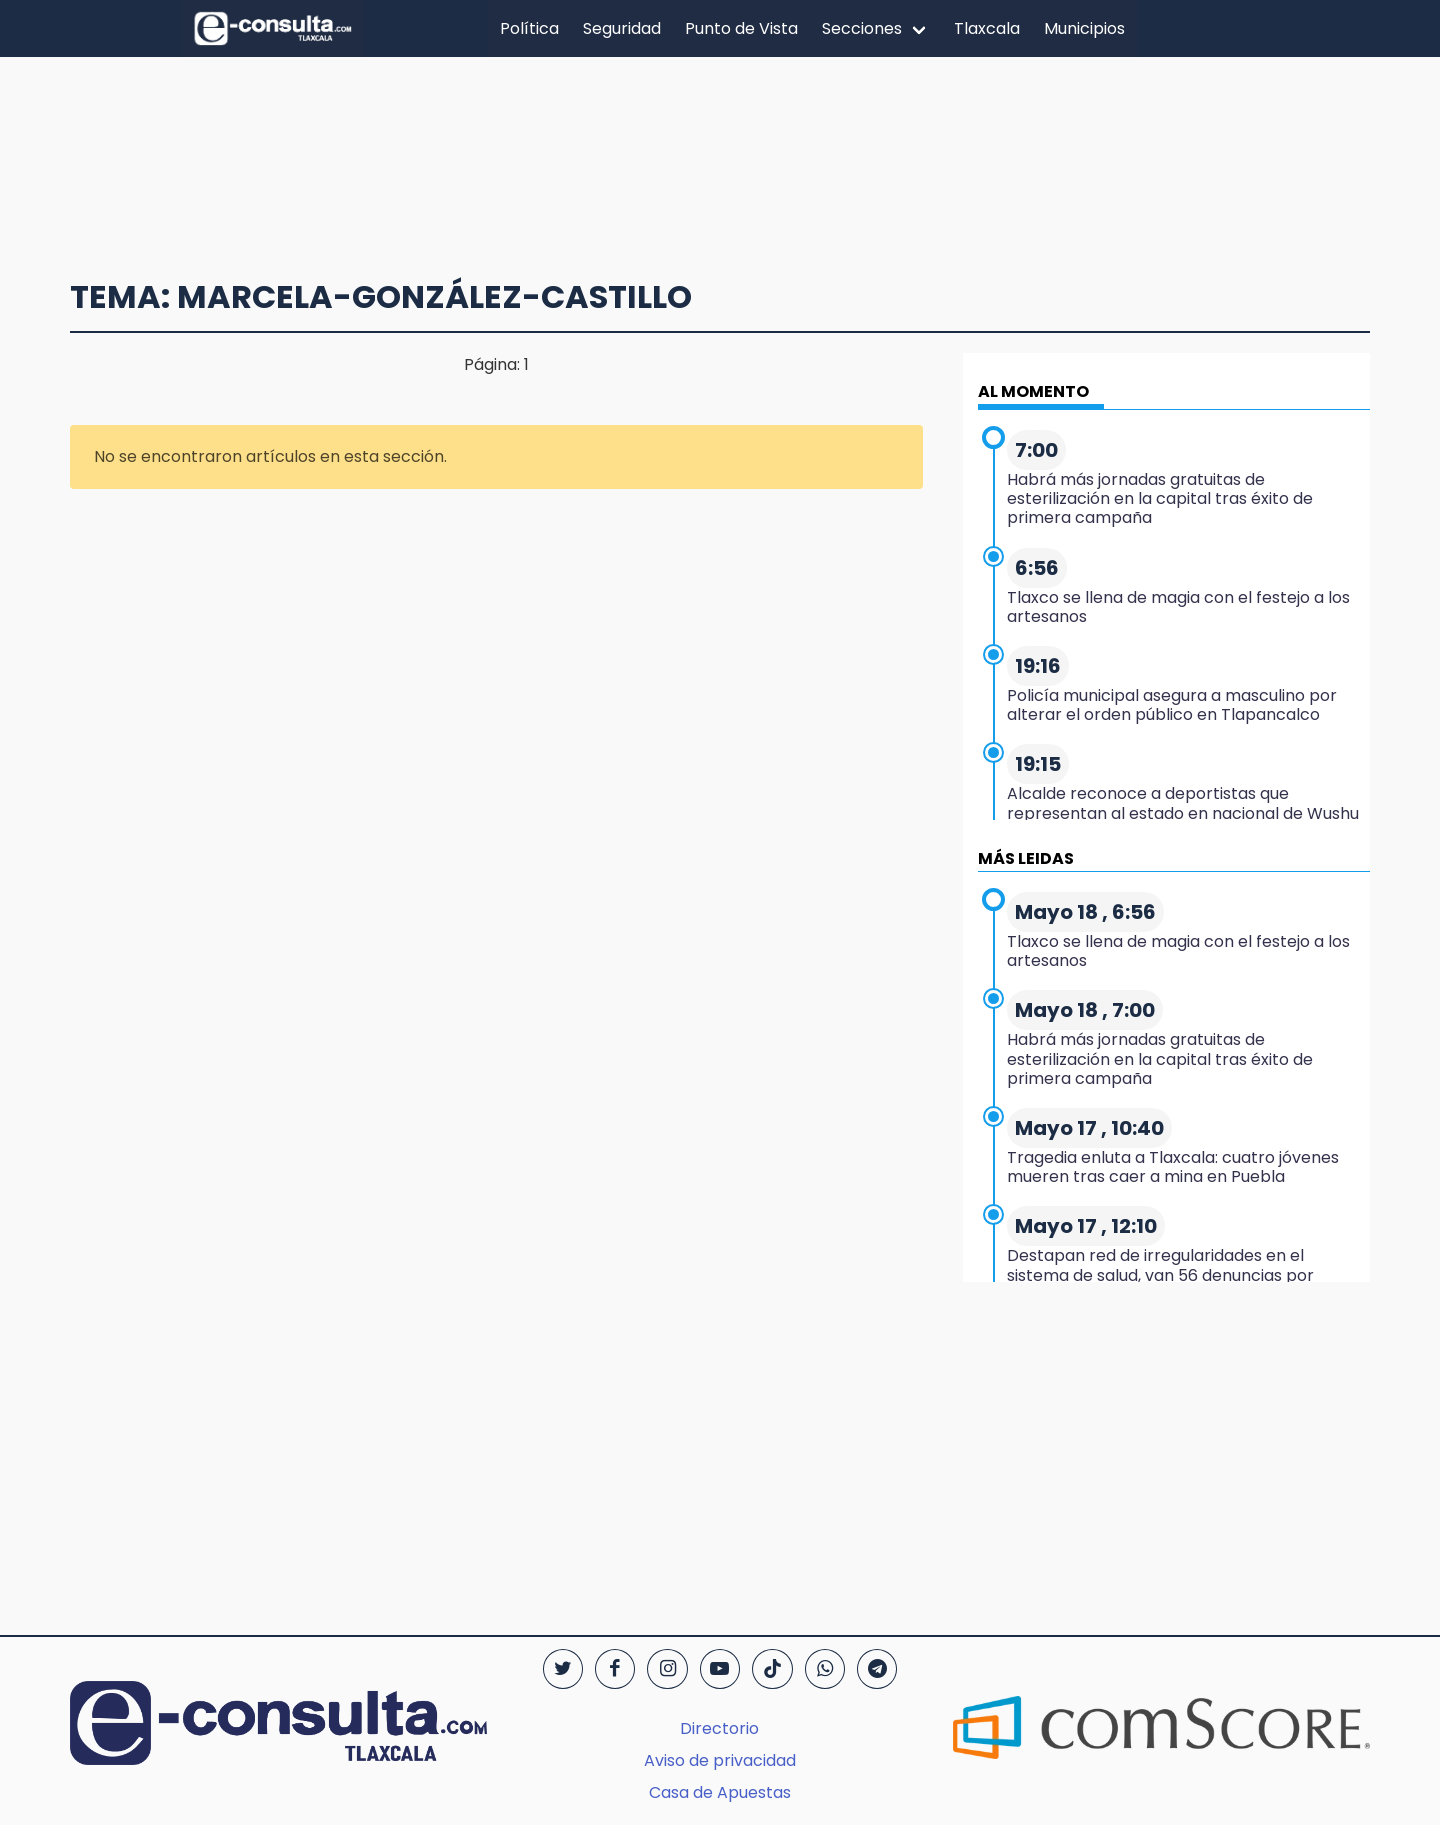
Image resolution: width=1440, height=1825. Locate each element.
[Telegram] (877, 1669)
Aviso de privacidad (720, 1760)
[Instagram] (667, 1669)
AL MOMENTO (1033, 391)
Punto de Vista (741, 28)
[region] (720, 157)
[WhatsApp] (825, 1669)
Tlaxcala (987, 28)
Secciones (862, 28)
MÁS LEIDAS (1026, 858)
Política (529, 28)
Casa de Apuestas (720, 1792)
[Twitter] (563, 1669)
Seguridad (622, 28)
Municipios (1084, 28)
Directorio (719, 1728)
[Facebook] (615, 1669)
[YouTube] (720, 1669)
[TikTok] (772, 1669)
